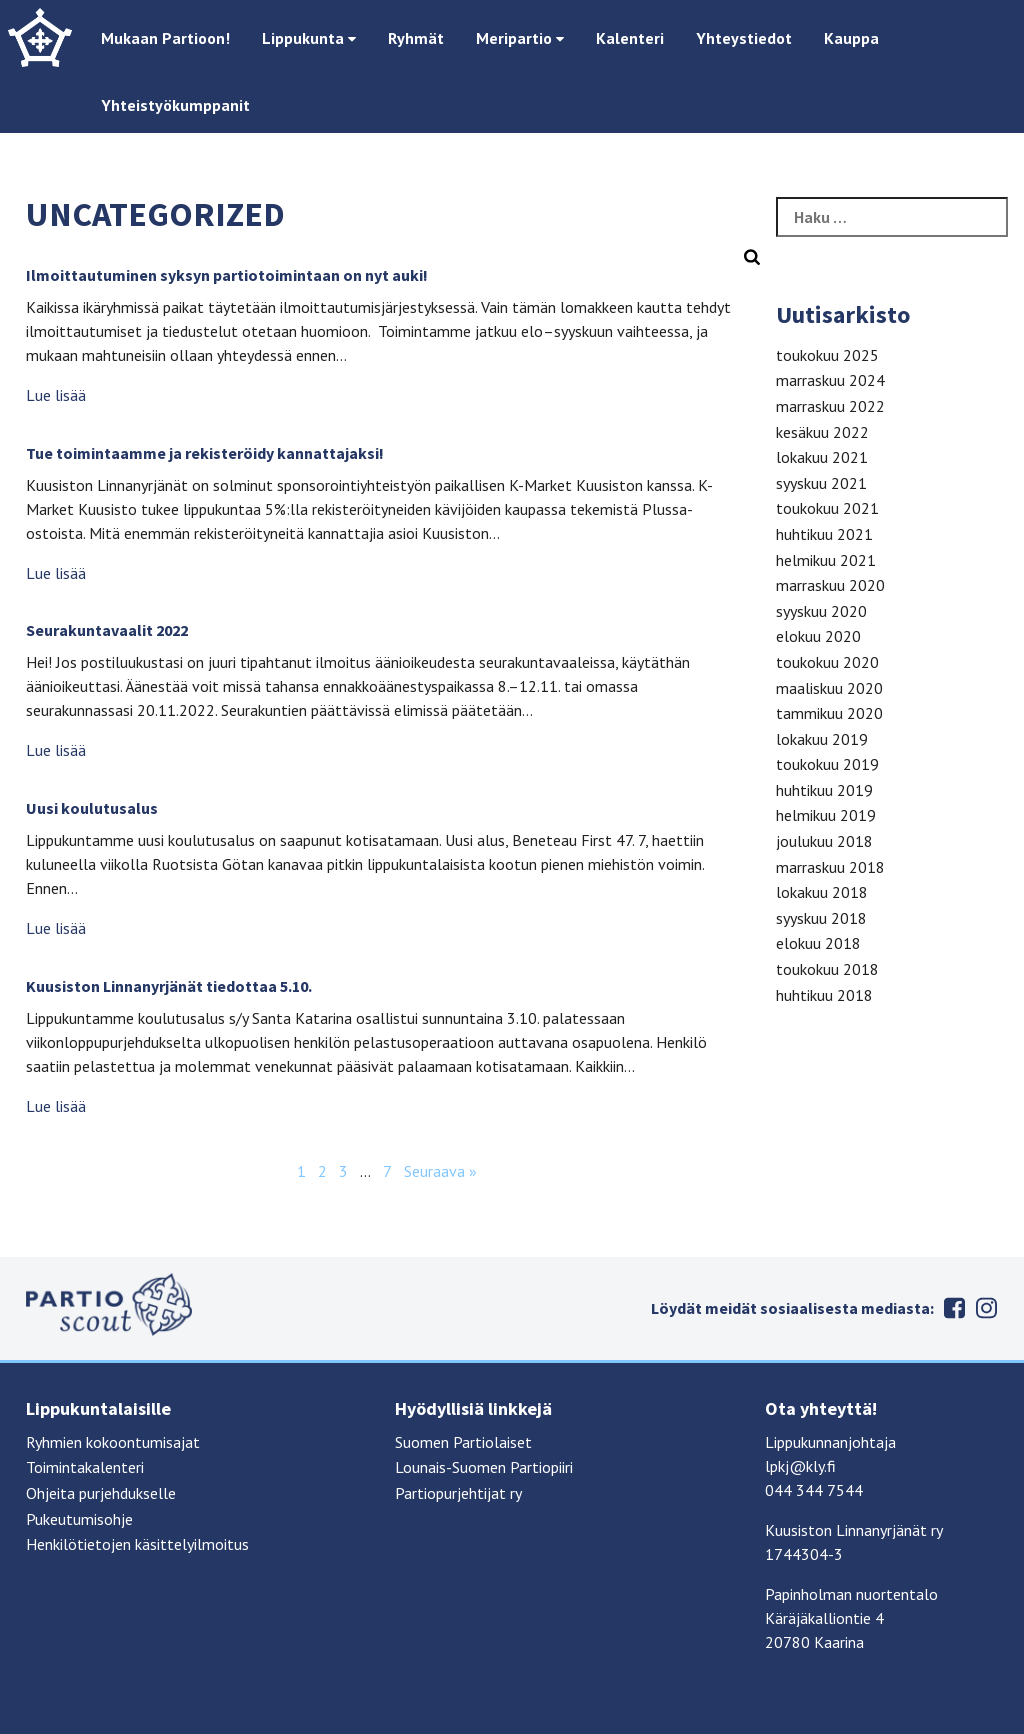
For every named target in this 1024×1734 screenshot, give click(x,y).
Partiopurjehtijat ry (458, 1493)
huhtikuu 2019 (824, 790)
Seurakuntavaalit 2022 (107, 630)
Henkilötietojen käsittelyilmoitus (137, 1544)
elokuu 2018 (818, 943)
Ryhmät (416, 38)
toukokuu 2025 (827, 355)
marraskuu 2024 (830, 380)
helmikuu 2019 (826, 815)
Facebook (954, 1308)
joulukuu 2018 (824, 841)
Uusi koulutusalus (92, 808)
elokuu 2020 (818, 636)
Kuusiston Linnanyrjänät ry (854, 1530)
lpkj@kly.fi (800, 1466)
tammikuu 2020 (829, 713)
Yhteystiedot (744, 38)
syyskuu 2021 (821, 483)
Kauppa (851, 38)
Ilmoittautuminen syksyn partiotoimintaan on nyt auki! (227, 275)
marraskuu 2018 (830, 867)
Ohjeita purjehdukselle (101, 1493)
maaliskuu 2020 (829, 688)
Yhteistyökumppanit (175, 105)
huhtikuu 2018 (824, 995)
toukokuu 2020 (827, 662)
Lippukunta (309, 38)
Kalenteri (630, 38)
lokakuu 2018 (822, 892)
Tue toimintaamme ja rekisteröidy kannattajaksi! (205, 453)
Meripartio (520, 38)
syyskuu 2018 (821, 918)
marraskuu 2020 (830, 585)
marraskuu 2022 (830, 406)
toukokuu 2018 (827, 969)
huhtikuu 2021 (824, 534)
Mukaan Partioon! (165, 38)
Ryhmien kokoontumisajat (113, 1442)
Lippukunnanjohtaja (830, 1442)
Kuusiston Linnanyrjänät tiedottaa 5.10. (169, 986)
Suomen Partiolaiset (463, 1442)
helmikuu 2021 (826, 560)
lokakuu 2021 (822, 457)
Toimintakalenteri (85, 1467)
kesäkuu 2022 (822, 432)
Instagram (986, 1308)
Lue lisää (56, 395)
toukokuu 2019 (827, 764)
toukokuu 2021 (827, 508)
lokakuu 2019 (822, 739)
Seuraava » (440, 1171)
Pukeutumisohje (79, 1519)
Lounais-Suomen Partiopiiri (484, 1467)
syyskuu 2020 (821, 611)
